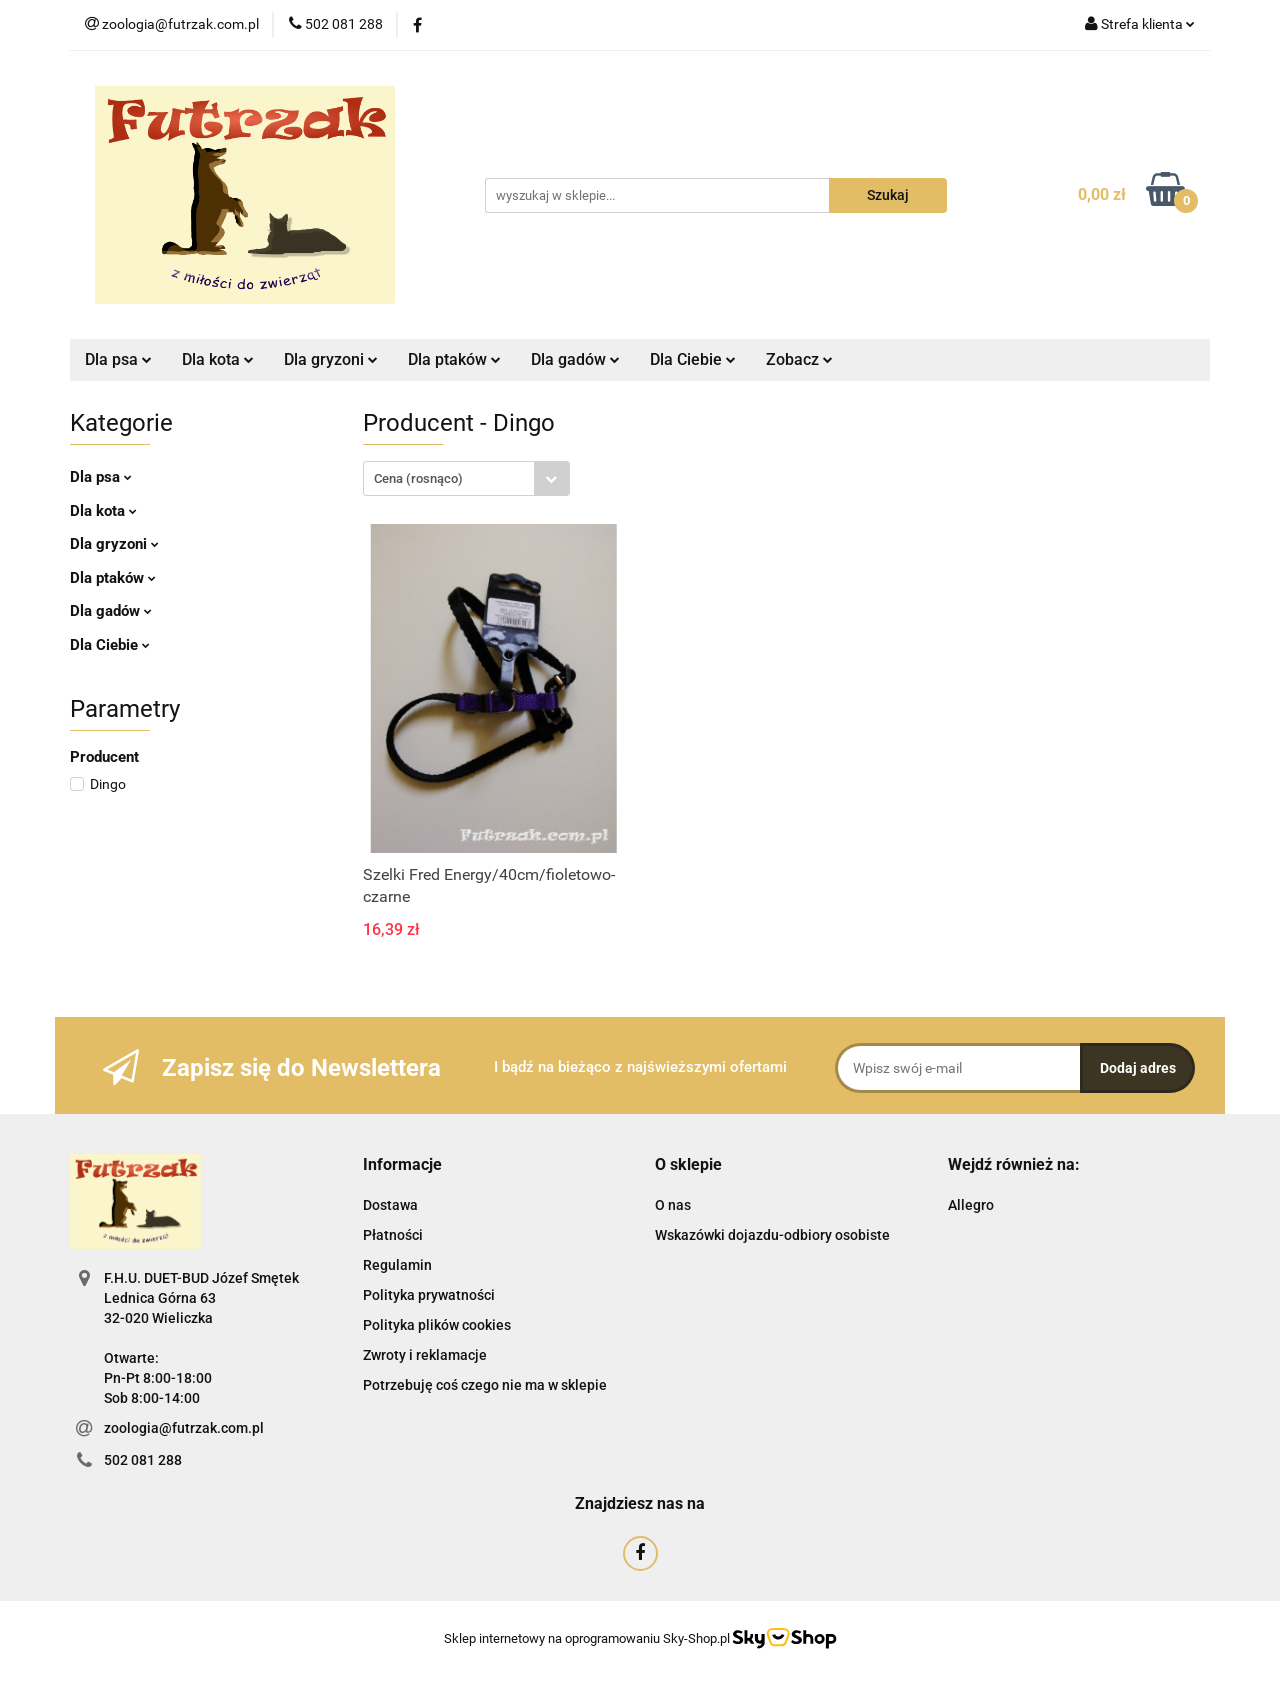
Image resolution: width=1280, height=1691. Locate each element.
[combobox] (466, 478)
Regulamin (397, 1265)
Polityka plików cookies (437, 1325)
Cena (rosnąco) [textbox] (418, 478)
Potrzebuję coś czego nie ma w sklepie (485, 1385)
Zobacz (799, 359)
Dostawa (390, 1205)
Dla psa (118, 359)
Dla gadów (575, 359)
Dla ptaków (454, 359)
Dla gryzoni (331, 359)
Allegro (971, 1205)
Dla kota (218, 359)
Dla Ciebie (693, 359)
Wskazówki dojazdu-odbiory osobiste (772, 1235)
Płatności (393, 1235)
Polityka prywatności (429, 1295)
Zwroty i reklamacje (425, 1355)
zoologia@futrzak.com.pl (184, 1428)
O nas (673, 1205)
